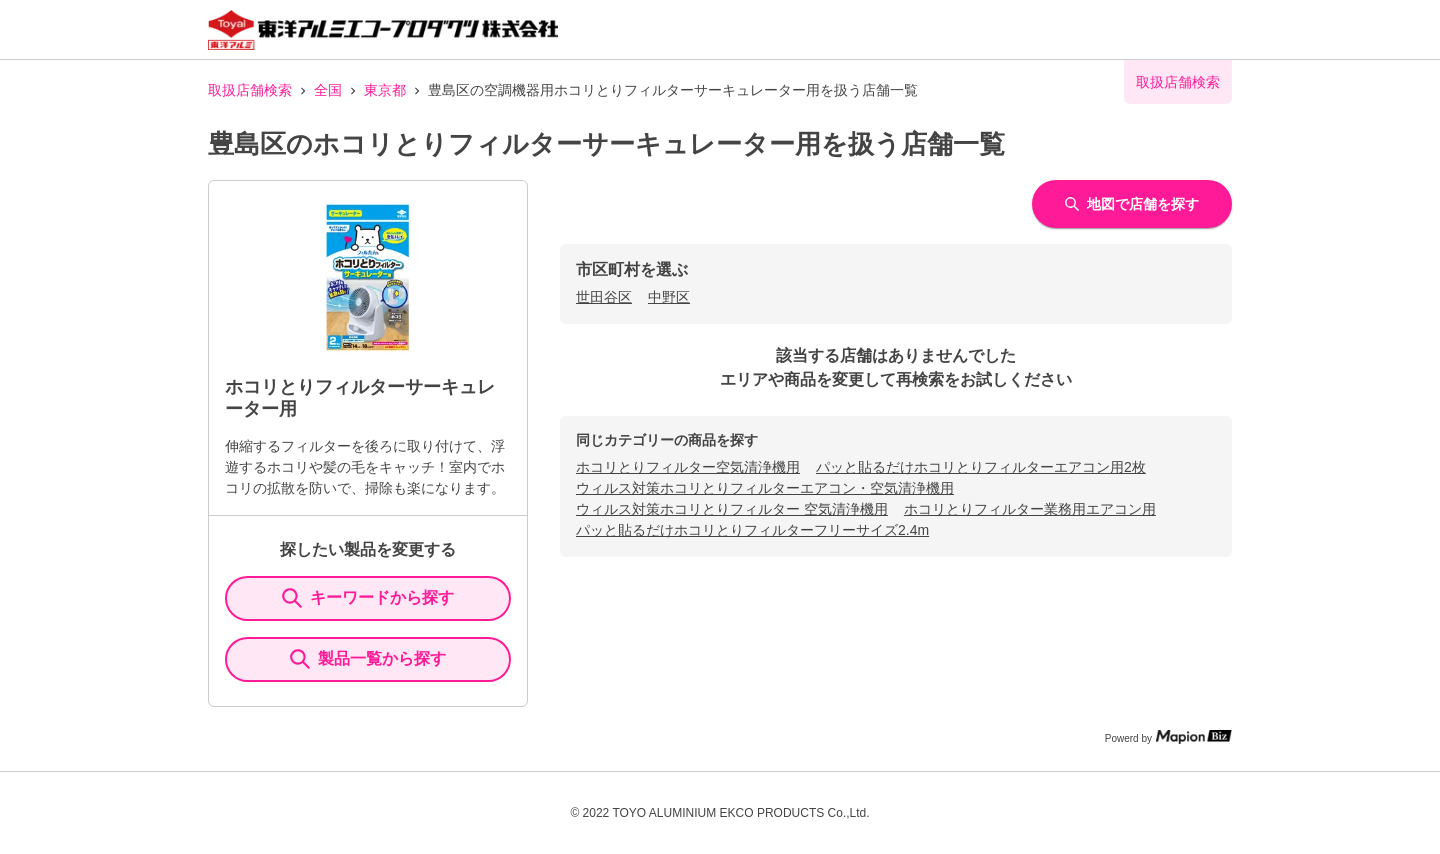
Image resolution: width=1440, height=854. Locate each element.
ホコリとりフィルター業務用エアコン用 (1030, 509)
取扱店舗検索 (250, 90)
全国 (328, 90)
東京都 (385, 90)
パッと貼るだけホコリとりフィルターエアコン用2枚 (981, 467)
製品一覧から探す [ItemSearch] (368, 659)
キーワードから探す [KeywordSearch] (368, 598)
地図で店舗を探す (1132, 204)
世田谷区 (604, 297)
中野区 (669, 297)
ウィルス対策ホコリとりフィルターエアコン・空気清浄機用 (765, 488)
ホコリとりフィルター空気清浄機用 (688, 467)
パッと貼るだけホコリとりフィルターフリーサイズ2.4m (752, 530)
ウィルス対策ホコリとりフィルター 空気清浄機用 (732, 509)
